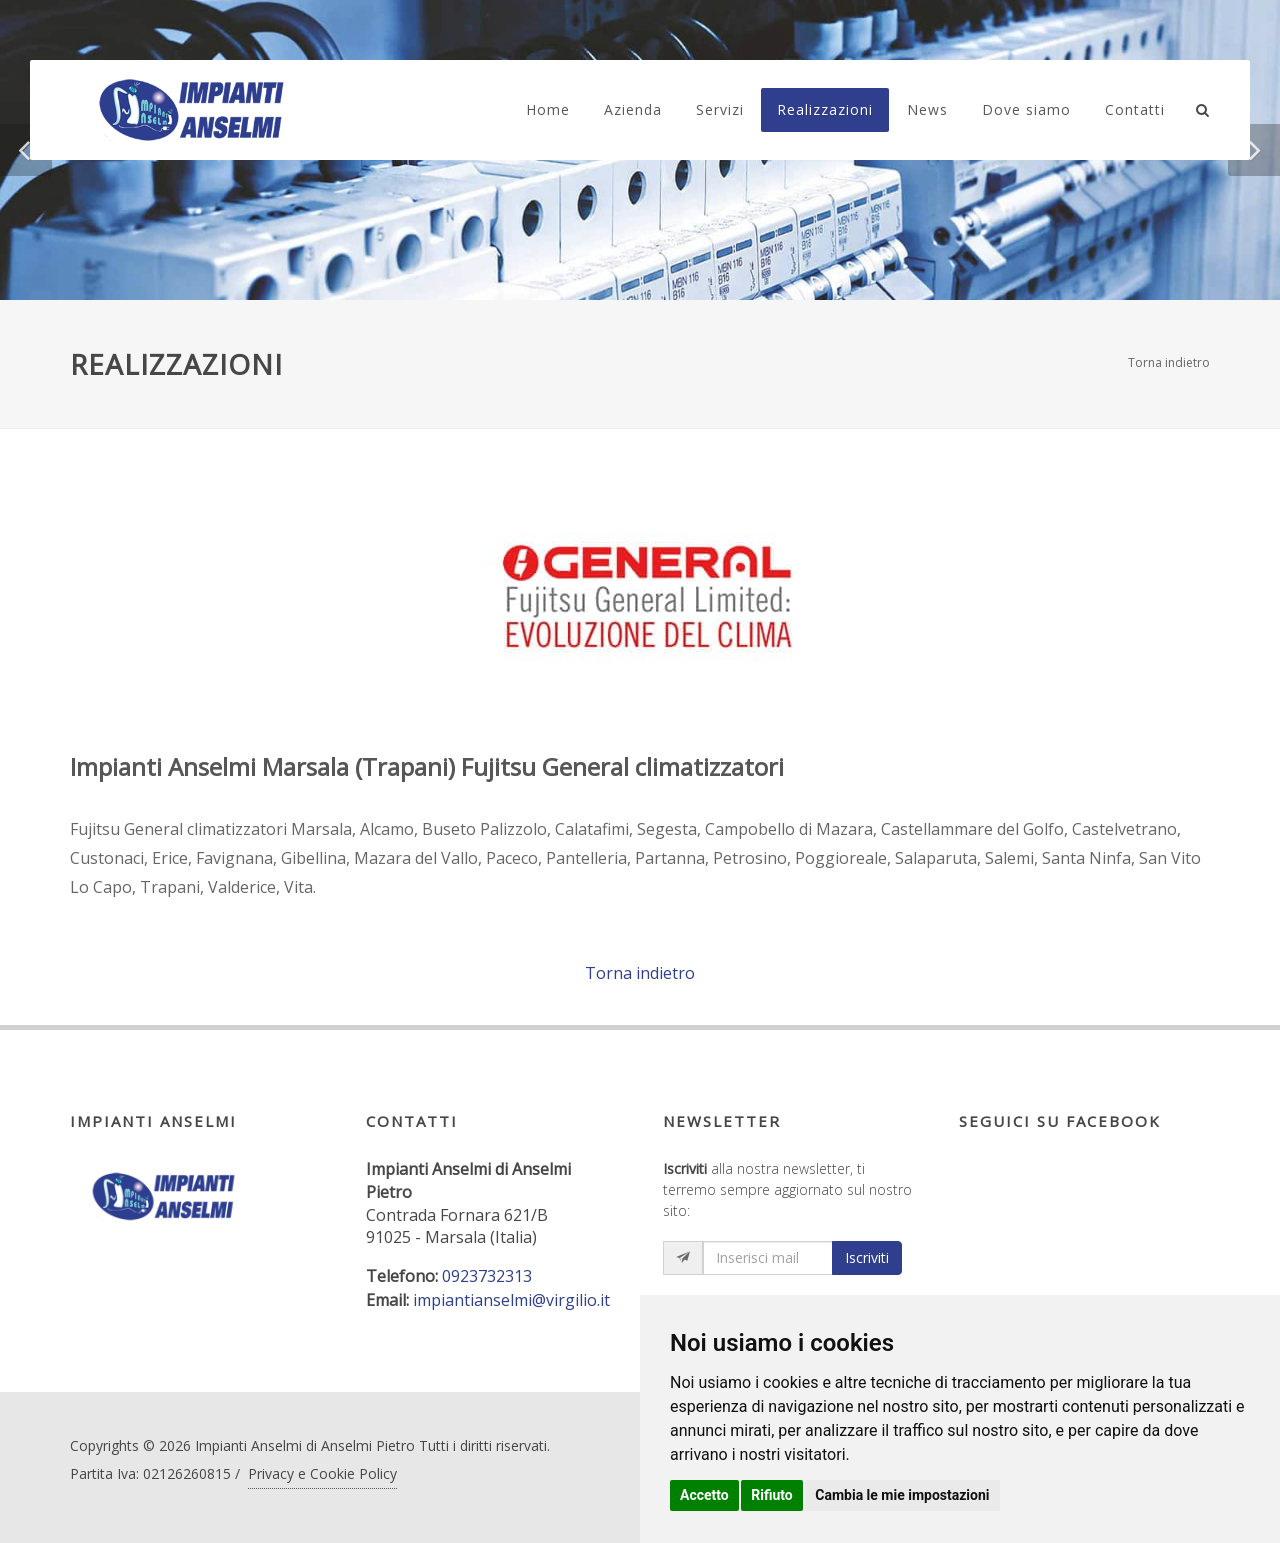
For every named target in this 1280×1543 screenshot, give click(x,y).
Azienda (633, 109)
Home (548, 109)
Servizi (720, 109)
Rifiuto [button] (772, 1495)
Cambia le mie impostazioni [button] (902, 1495)
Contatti (1135, 109)
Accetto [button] (704, 1495)
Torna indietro (1169, 362)
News (927, 109)
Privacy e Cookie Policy (322, 1473)
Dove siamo (1026, 109)
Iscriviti (867, 1257)
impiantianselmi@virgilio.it (511, 1300)
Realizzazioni (825, 109)
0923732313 (487, 1276)
